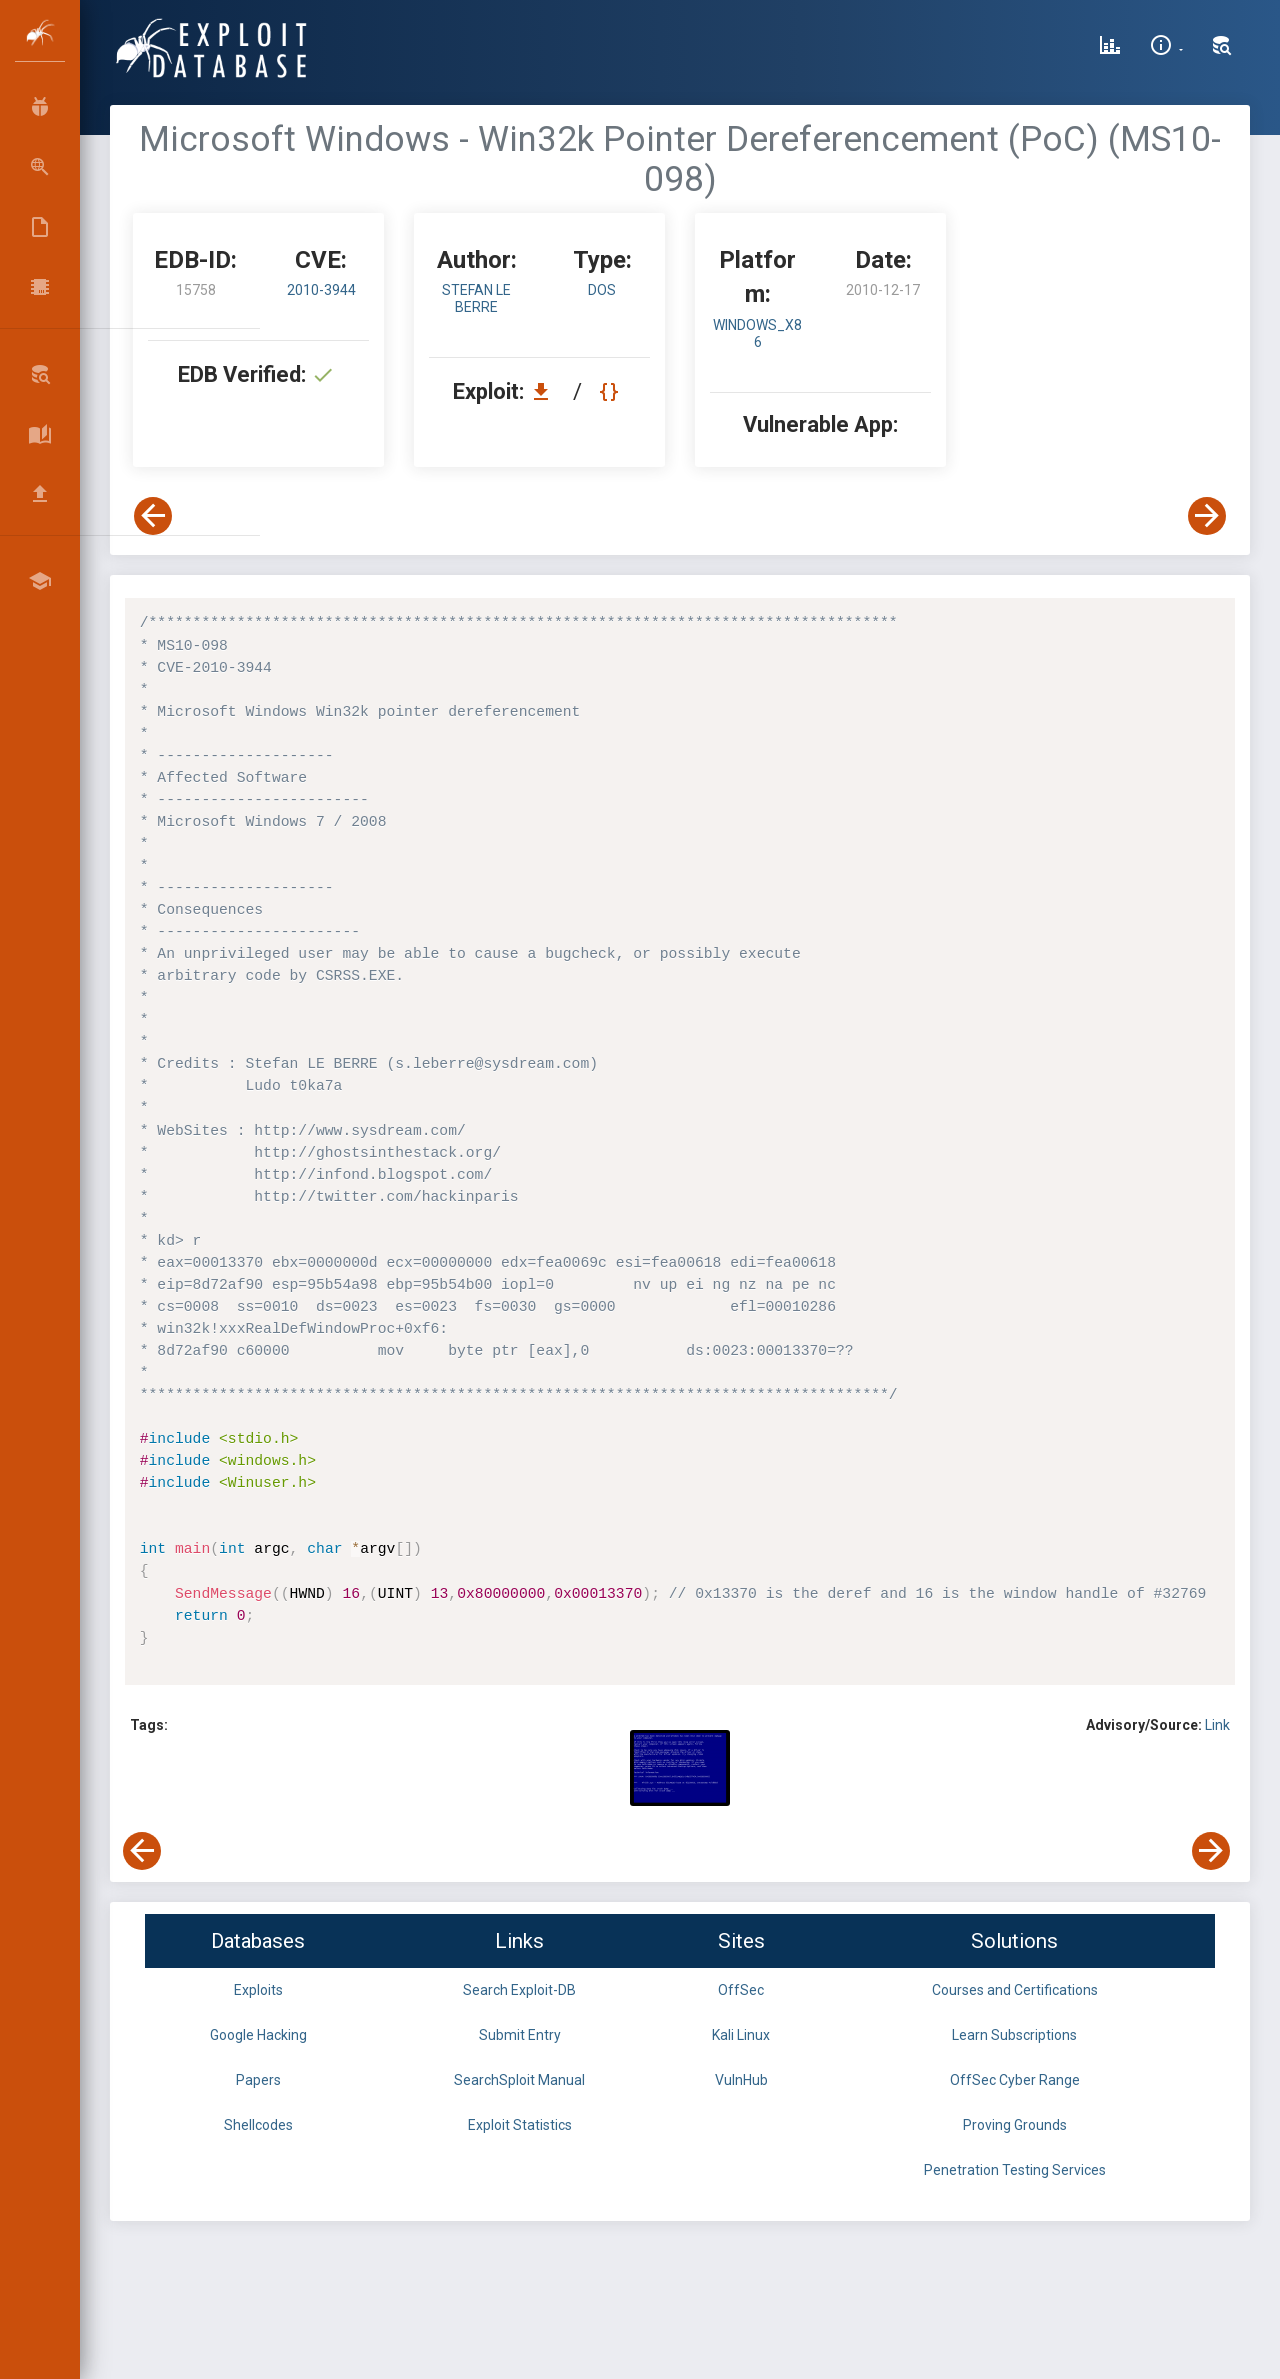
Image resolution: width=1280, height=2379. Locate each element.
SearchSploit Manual (519, 2080)
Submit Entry (520, 2035)
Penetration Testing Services (1015, 2170)
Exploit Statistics (520, 2125)
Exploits (258, 1990)
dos (602, 290)
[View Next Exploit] (1207, 516)
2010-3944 (321, 290)
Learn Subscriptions (1014, 2035)
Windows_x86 (757, 333)
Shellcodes (258, 2125)
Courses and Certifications (1015, 1990)
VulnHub (741, 2080)
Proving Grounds (1015, 2125)
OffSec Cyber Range (1015, 2080)
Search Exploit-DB (519, 1990)
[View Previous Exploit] (153, 516)
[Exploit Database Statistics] (1110, 48)
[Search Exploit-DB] (1222, 48)
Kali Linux (741, 2035)
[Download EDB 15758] (546, 391)
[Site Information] (1166, 48)
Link (1217, 1725)
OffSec (741, 1990)
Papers (258, 2080)
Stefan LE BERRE (476, 298)
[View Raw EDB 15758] (611, 391)
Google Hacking (258, 2035)
